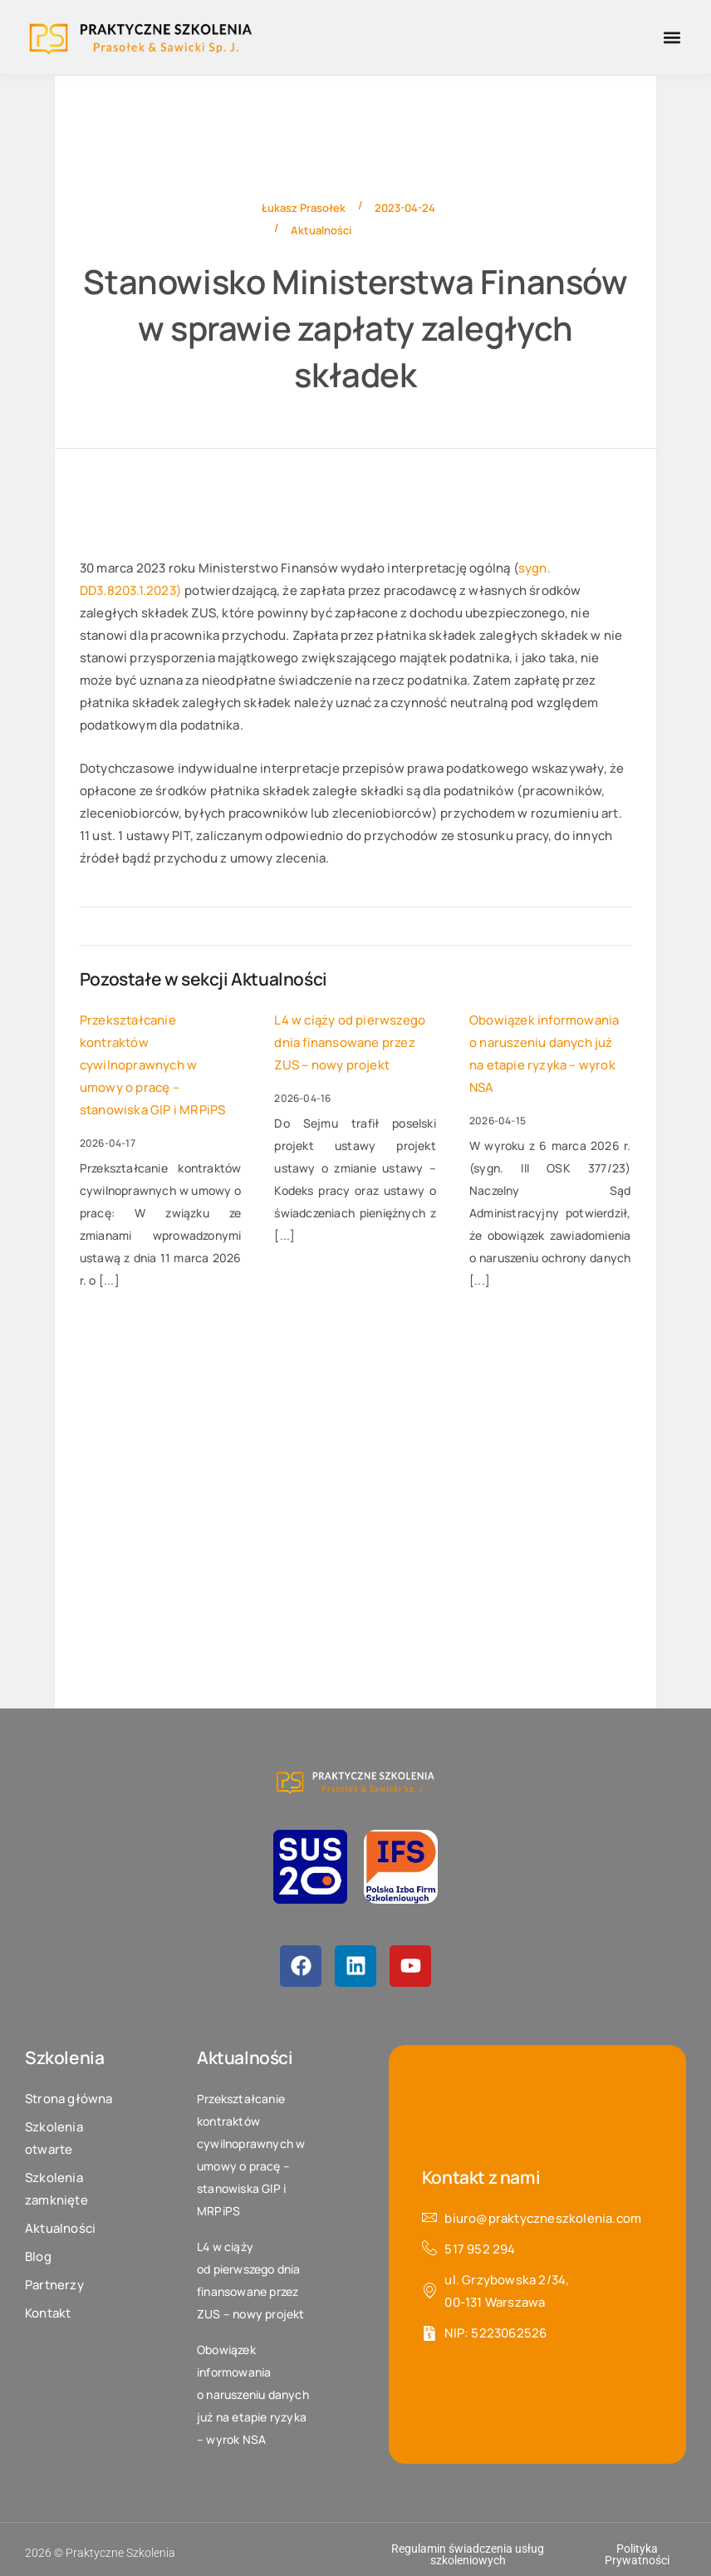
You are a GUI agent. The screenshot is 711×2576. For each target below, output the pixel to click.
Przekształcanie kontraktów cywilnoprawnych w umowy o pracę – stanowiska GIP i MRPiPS (153, 1064)
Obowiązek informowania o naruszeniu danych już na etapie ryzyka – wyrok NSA (544, 1053)
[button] (672, 38)
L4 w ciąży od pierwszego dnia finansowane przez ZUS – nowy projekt (349, 1042)
